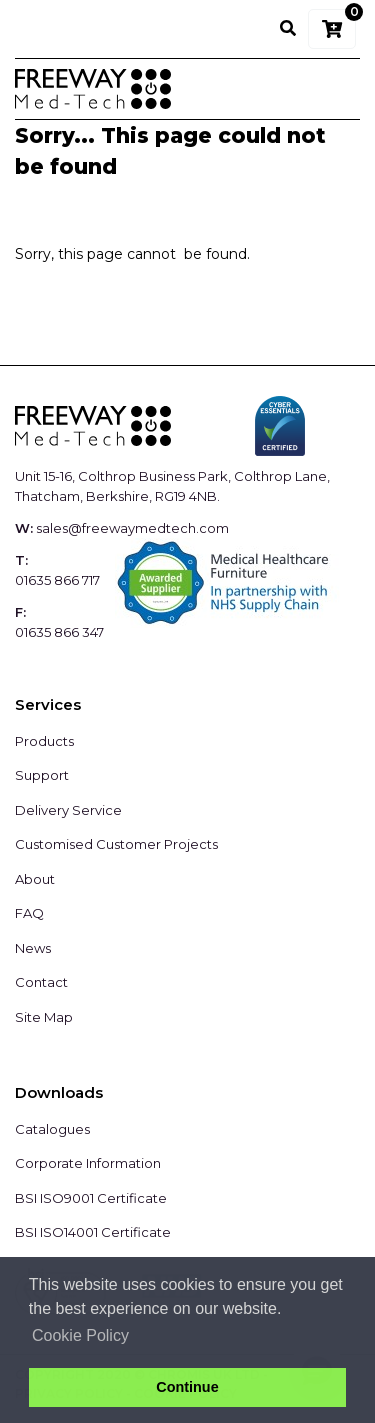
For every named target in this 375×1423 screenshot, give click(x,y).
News (33, 948)
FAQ (29, 913)
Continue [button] (187, 1387)
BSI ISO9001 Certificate (91, 1198)
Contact (41, 982)
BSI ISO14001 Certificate (93, 1232)
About (35, 879)
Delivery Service (68, 810)
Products (44, 741)
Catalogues (52, 1129)
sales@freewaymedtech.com (132, 528)
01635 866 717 (57, 580)
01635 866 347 (59, 632)
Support (42, 775)
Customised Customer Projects (116, 844)
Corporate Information (88, 1163)
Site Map (44, 1017)
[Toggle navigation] (332, 89)
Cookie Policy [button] (80, 1335)
